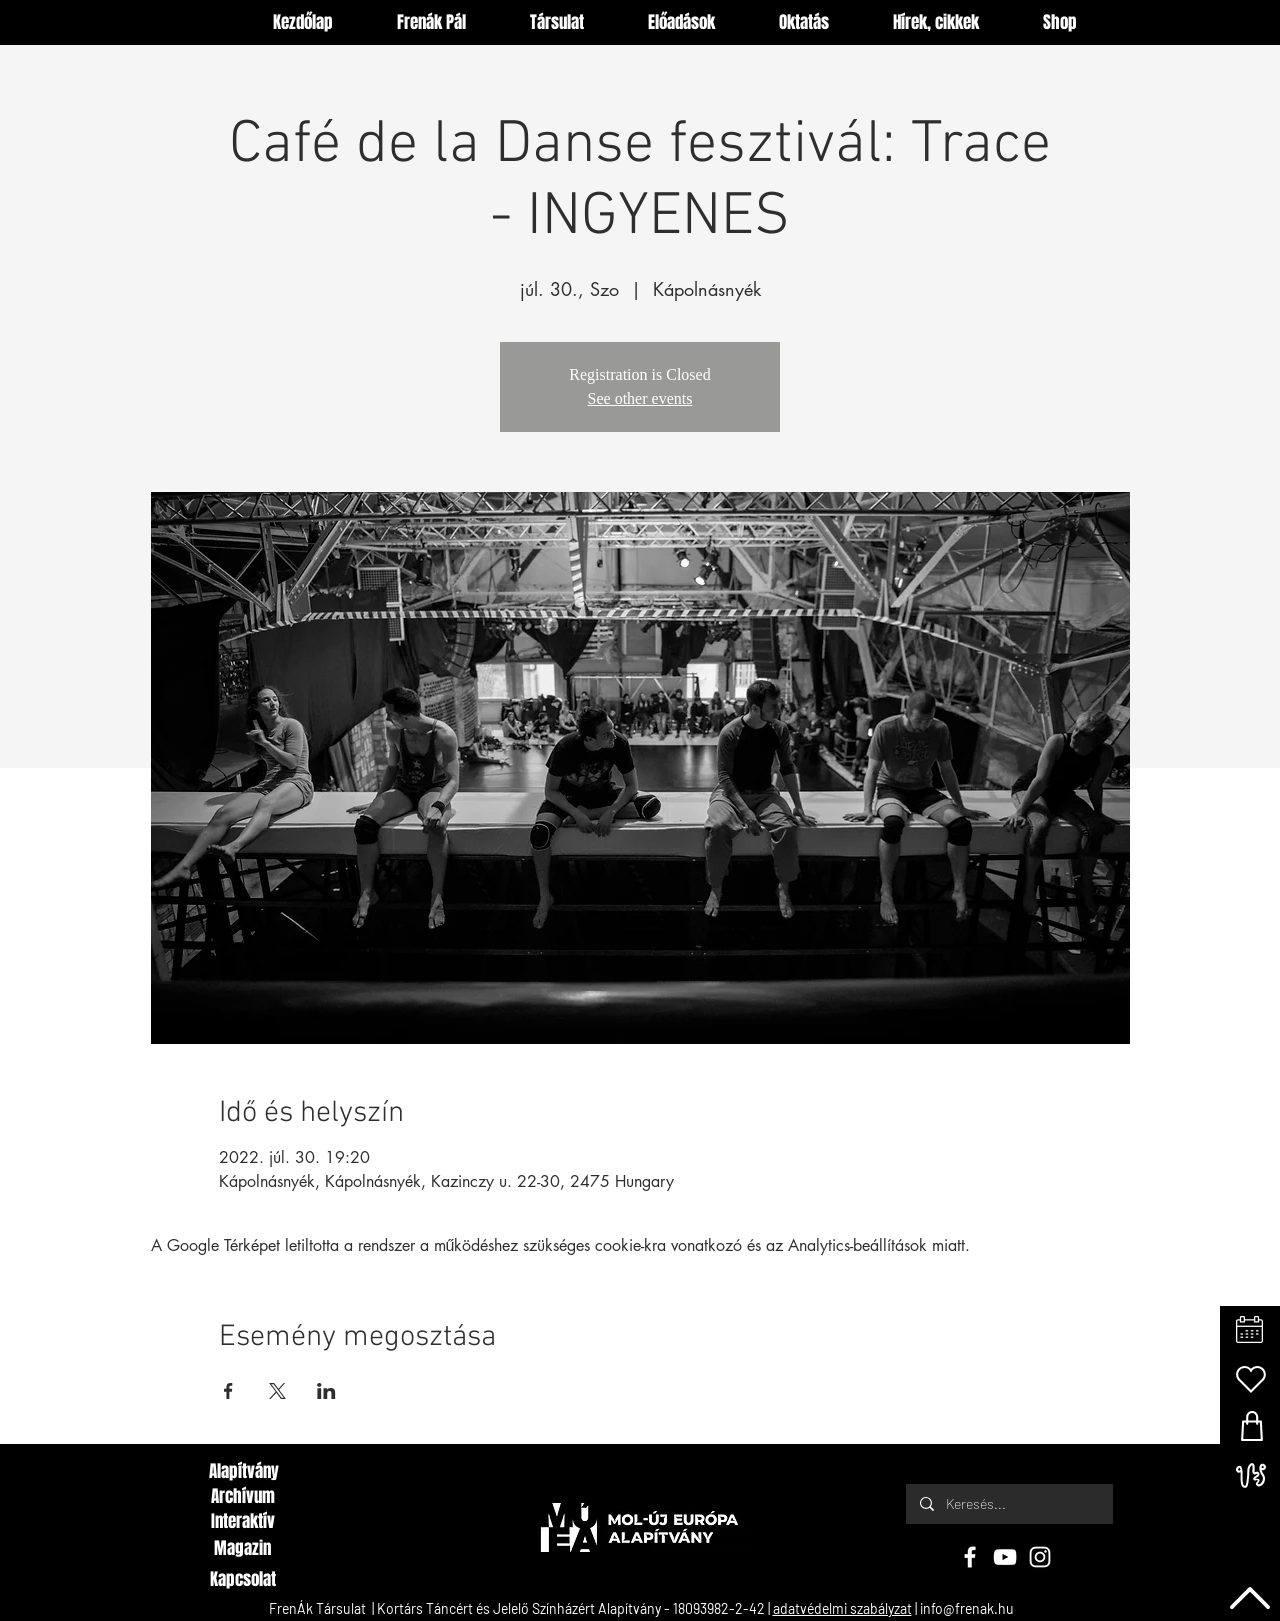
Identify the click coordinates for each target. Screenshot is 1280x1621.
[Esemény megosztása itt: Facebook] (228, 1391)
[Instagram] (1040, 1557)
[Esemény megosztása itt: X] (277, 1391)
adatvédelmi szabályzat (842, 1608)
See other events (640, 398)
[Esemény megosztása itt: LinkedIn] (326, 1391)
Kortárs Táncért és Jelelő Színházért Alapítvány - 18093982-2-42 (571, 1608)
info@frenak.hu (967, 1608)
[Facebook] (970, 1557)
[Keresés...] (1008, 1504)
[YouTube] (1005, 1557)
